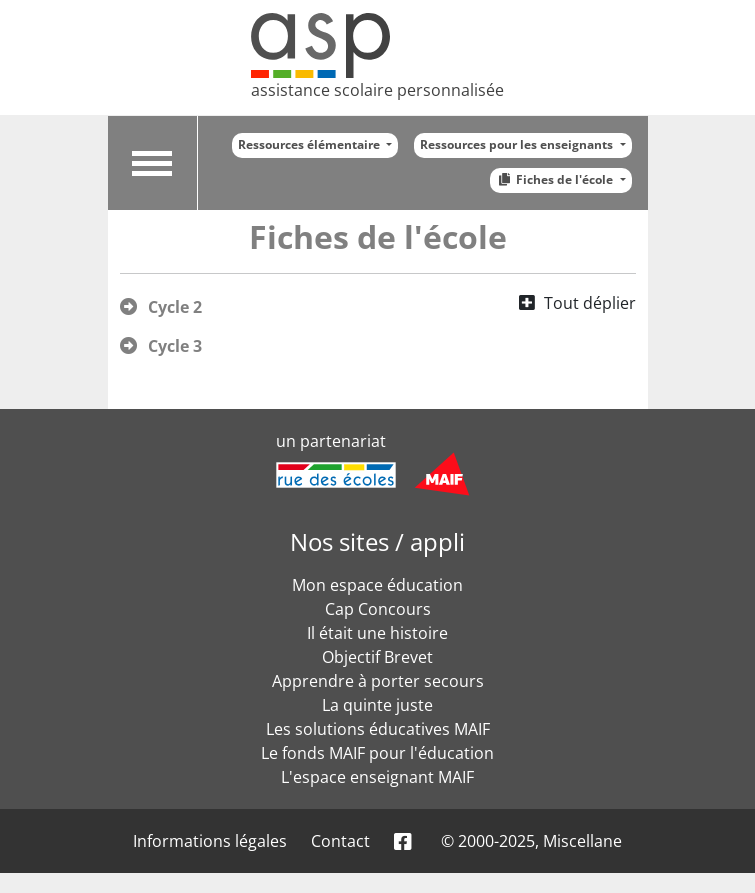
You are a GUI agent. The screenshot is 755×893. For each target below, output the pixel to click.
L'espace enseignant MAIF (377, 777)
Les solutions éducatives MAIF (378, 729)
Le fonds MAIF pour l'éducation (377, 753)
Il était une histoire (377, 633)
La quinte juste (377, 705)
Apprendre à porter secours (378, 681)
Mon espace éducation (377, 585)
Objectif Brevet (377, 657)
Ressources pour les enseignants (518, 144)
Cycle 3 (175, 346)
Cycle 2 (175, 307)
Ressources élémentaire (310, 144)
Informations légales (210, 841)
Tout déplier (590, 303)
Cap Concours (378, 609)
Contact (340, 841)
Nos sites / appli (377, 541)
